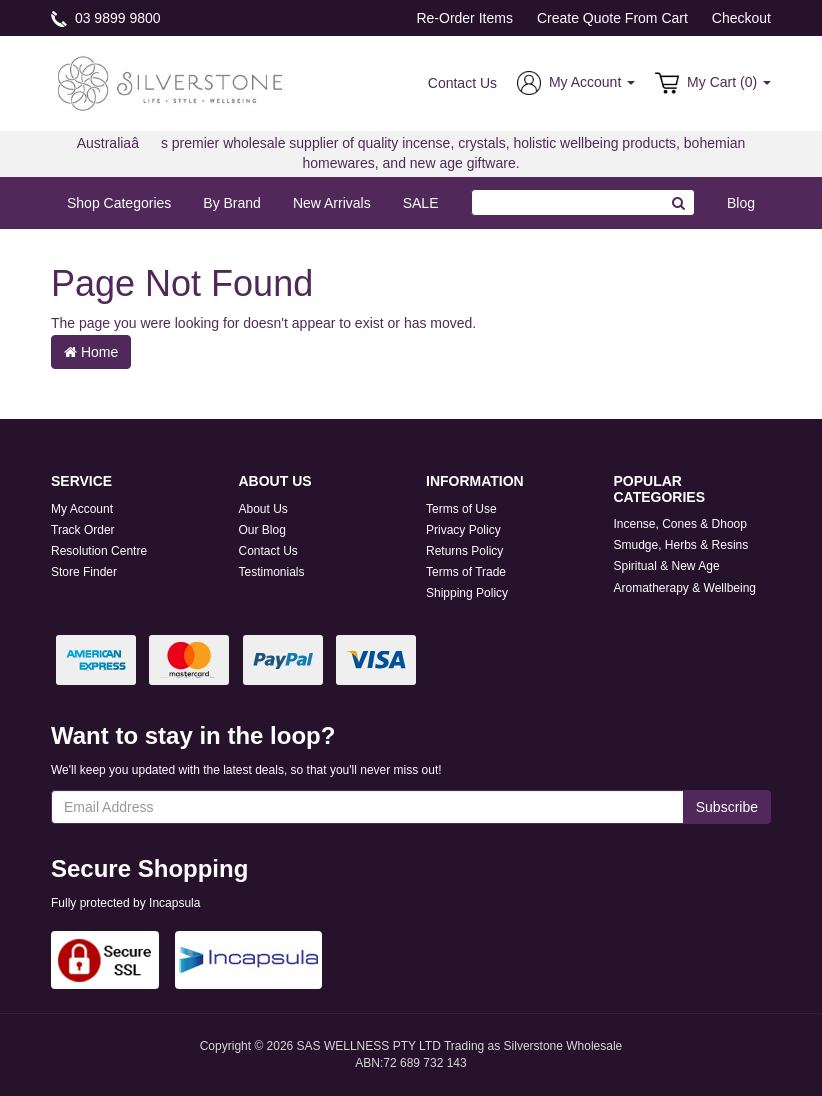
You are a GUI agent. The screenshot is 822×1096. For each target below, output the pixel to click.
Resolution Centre (99, 551)
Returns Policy (464, 551)
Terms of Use (461, 509)
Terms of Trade (466, 572)
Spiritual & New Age (667, 566)
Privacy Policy (463, 530)
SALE (421, 203)
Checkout (741, 18)
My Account (82, 509)
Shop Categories (119, 203)
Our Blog (262, 530)
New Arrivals (332, 203)
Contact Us (462, 83)
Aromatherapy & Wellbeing (685, 588)
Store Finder (84, 572)
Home (91, 352)
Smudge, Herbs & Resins (681, 545)
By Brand (232, 203)
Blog (741, 203)
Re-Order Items (464, 18)
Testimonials (272, 572)
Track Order (83, 530)
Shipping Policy (467, 593)
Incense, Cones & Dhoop (680, 524)
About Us (263, 509)
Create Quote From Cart (612, 18)
